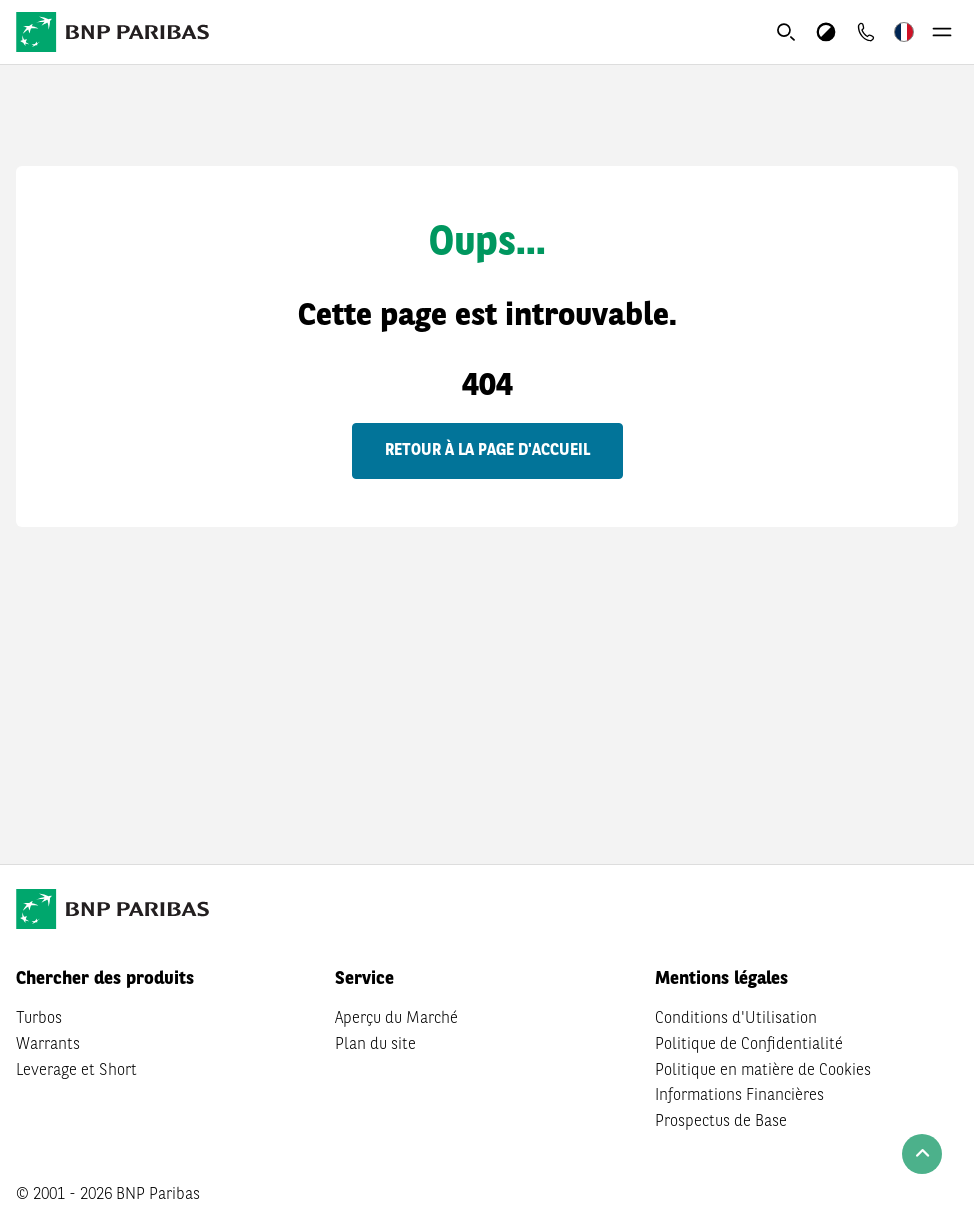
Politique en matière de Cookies (763, 1071)
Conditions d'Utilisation (736, 1019)
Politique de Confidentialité (749, 1045)
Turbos (39, 1019)
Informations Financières (739, 1096)
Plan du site (375, 1045)
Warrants (48, 1045)
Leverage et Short (76, 1071)
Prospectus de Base (721, 1122)
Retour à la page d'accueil (487, 451)
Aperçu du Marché (396, 1019)
